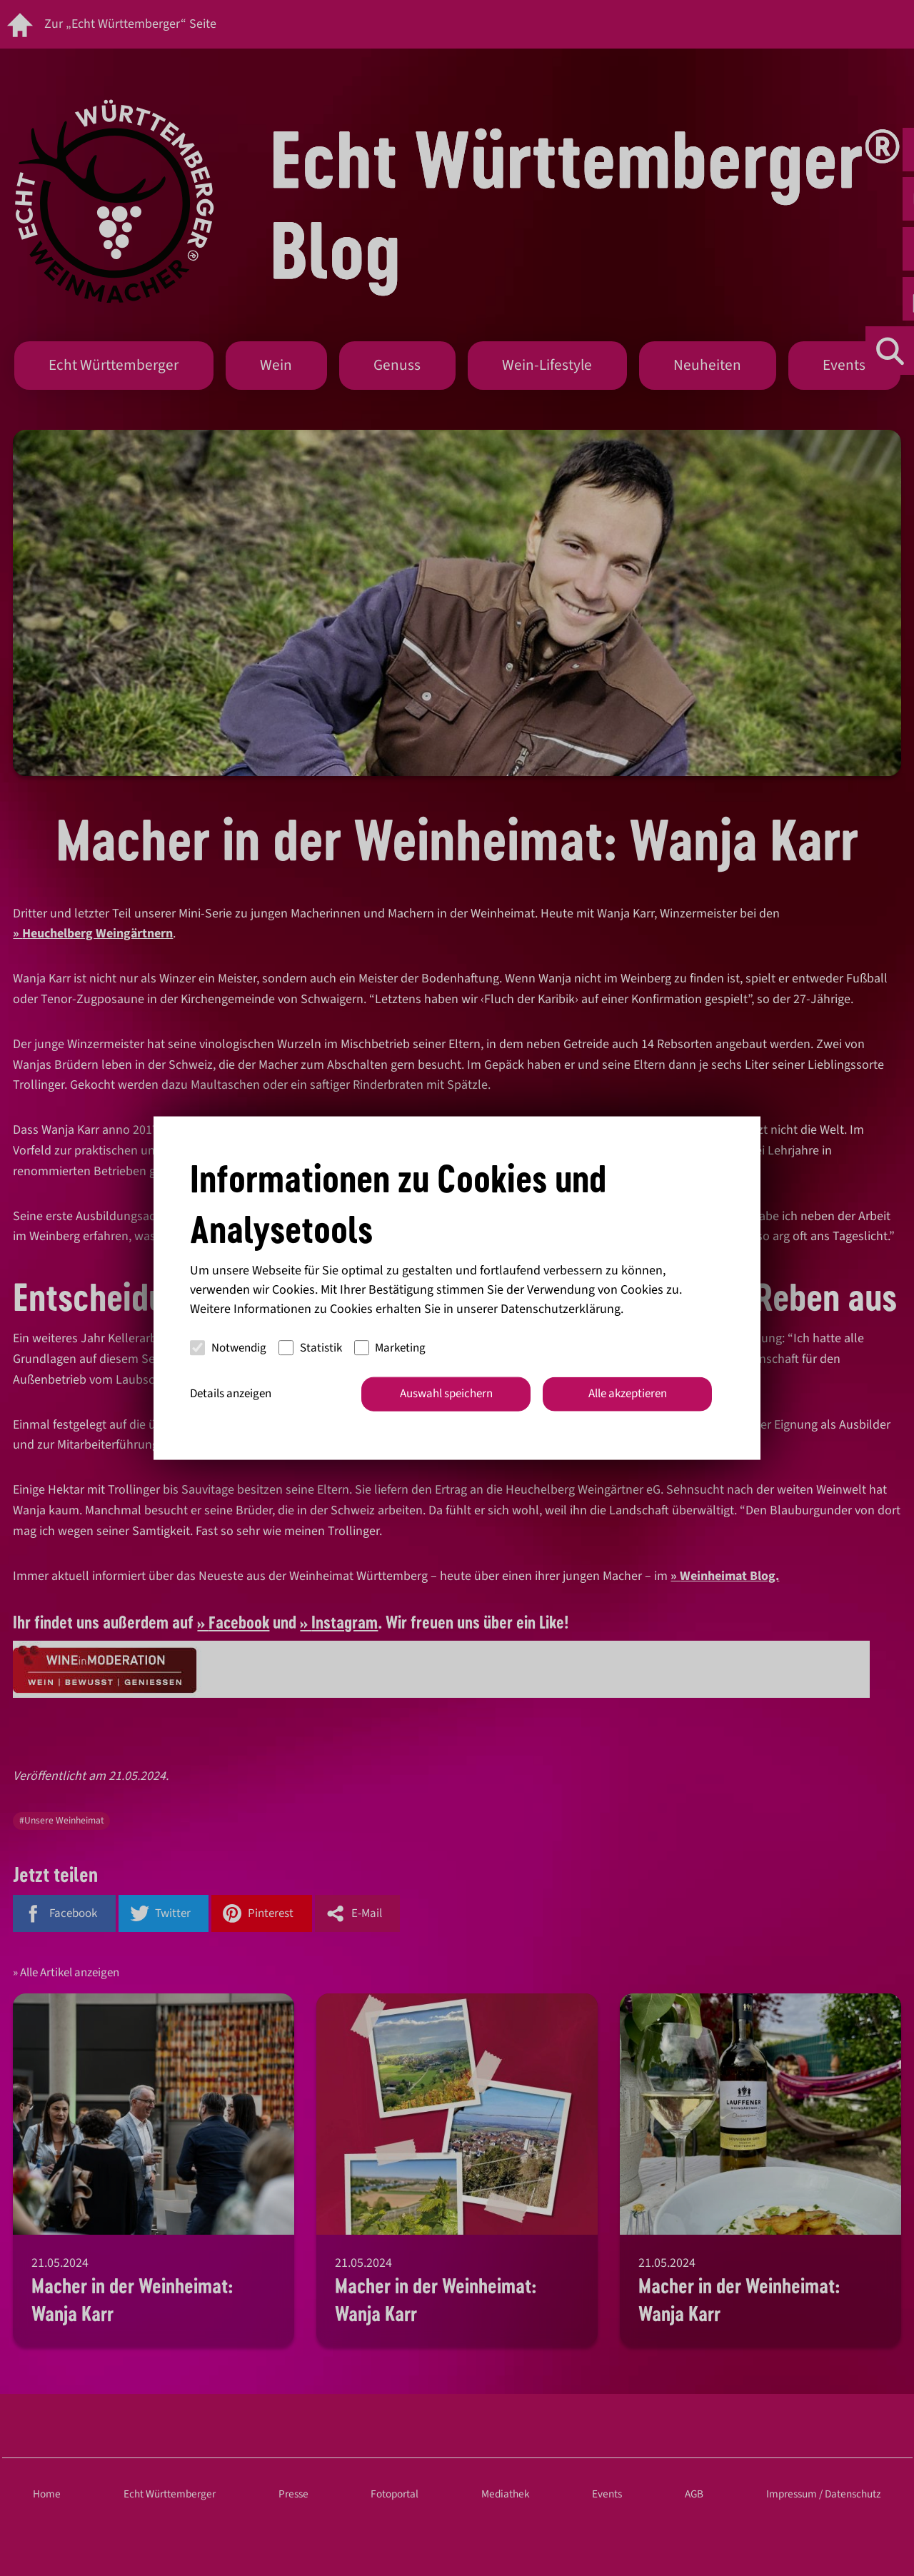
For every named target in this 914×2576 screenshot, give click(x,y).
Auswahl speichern (446, 1393)
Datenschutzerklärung (561, 1309)
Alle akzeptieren (627, 1393)
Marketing (390, 1347)
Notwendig (228, 1347)
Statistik (310, 1347)
